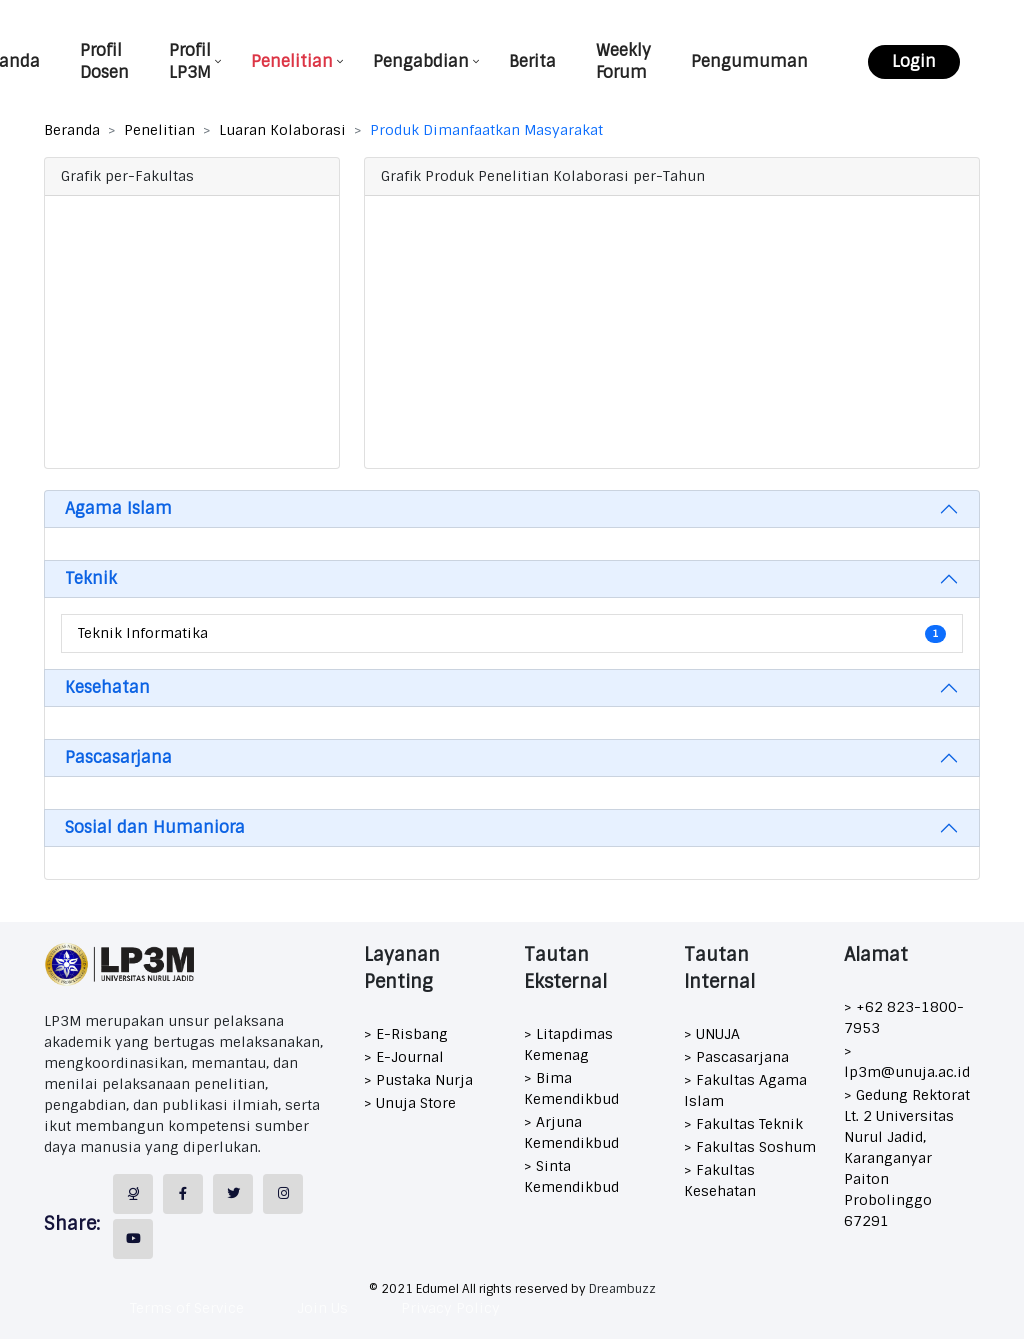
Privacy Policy (450, 1308)
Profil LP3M (190, 61)
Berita (532, 61)
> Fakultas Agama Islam (745, 1090)
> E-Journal (404, 1057)
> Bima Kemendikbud (571, 1088)
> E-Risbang (406, 1034)
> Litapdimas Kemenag (568, 1044)
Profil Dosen (104, 61)
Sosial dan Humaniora (155, 827)
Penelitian (292, 61)
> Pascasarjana (736, 1057)
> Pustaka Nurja (418, 1080)
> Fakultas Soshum (750, 1147)
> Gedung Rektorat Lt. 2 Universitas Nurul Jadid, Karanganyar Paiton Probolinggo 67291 (907, 1158)
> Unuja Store (410, 1103)
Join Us (322, 1308)
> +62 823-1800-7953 (904, 1017)
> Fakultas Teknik (743, 1124)
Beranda (72, 130)
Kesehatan (107, 687)
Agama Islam (118, 508)
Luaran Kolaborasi (282, 130)
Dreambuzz (622, 1289)
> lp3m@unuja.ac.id (907, 1061)
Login (914, 61)
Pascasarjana (118, 757)
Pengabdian (421, 61)
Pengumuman (749, 61)
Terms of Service (187, 1308)
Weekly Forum (623, 61)
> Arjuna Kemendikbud (571, 1132)
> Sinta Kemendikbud (571, 1176)
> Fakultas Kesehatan (720, 1180)
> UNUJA (712, 1034)
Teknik (91, 578)
